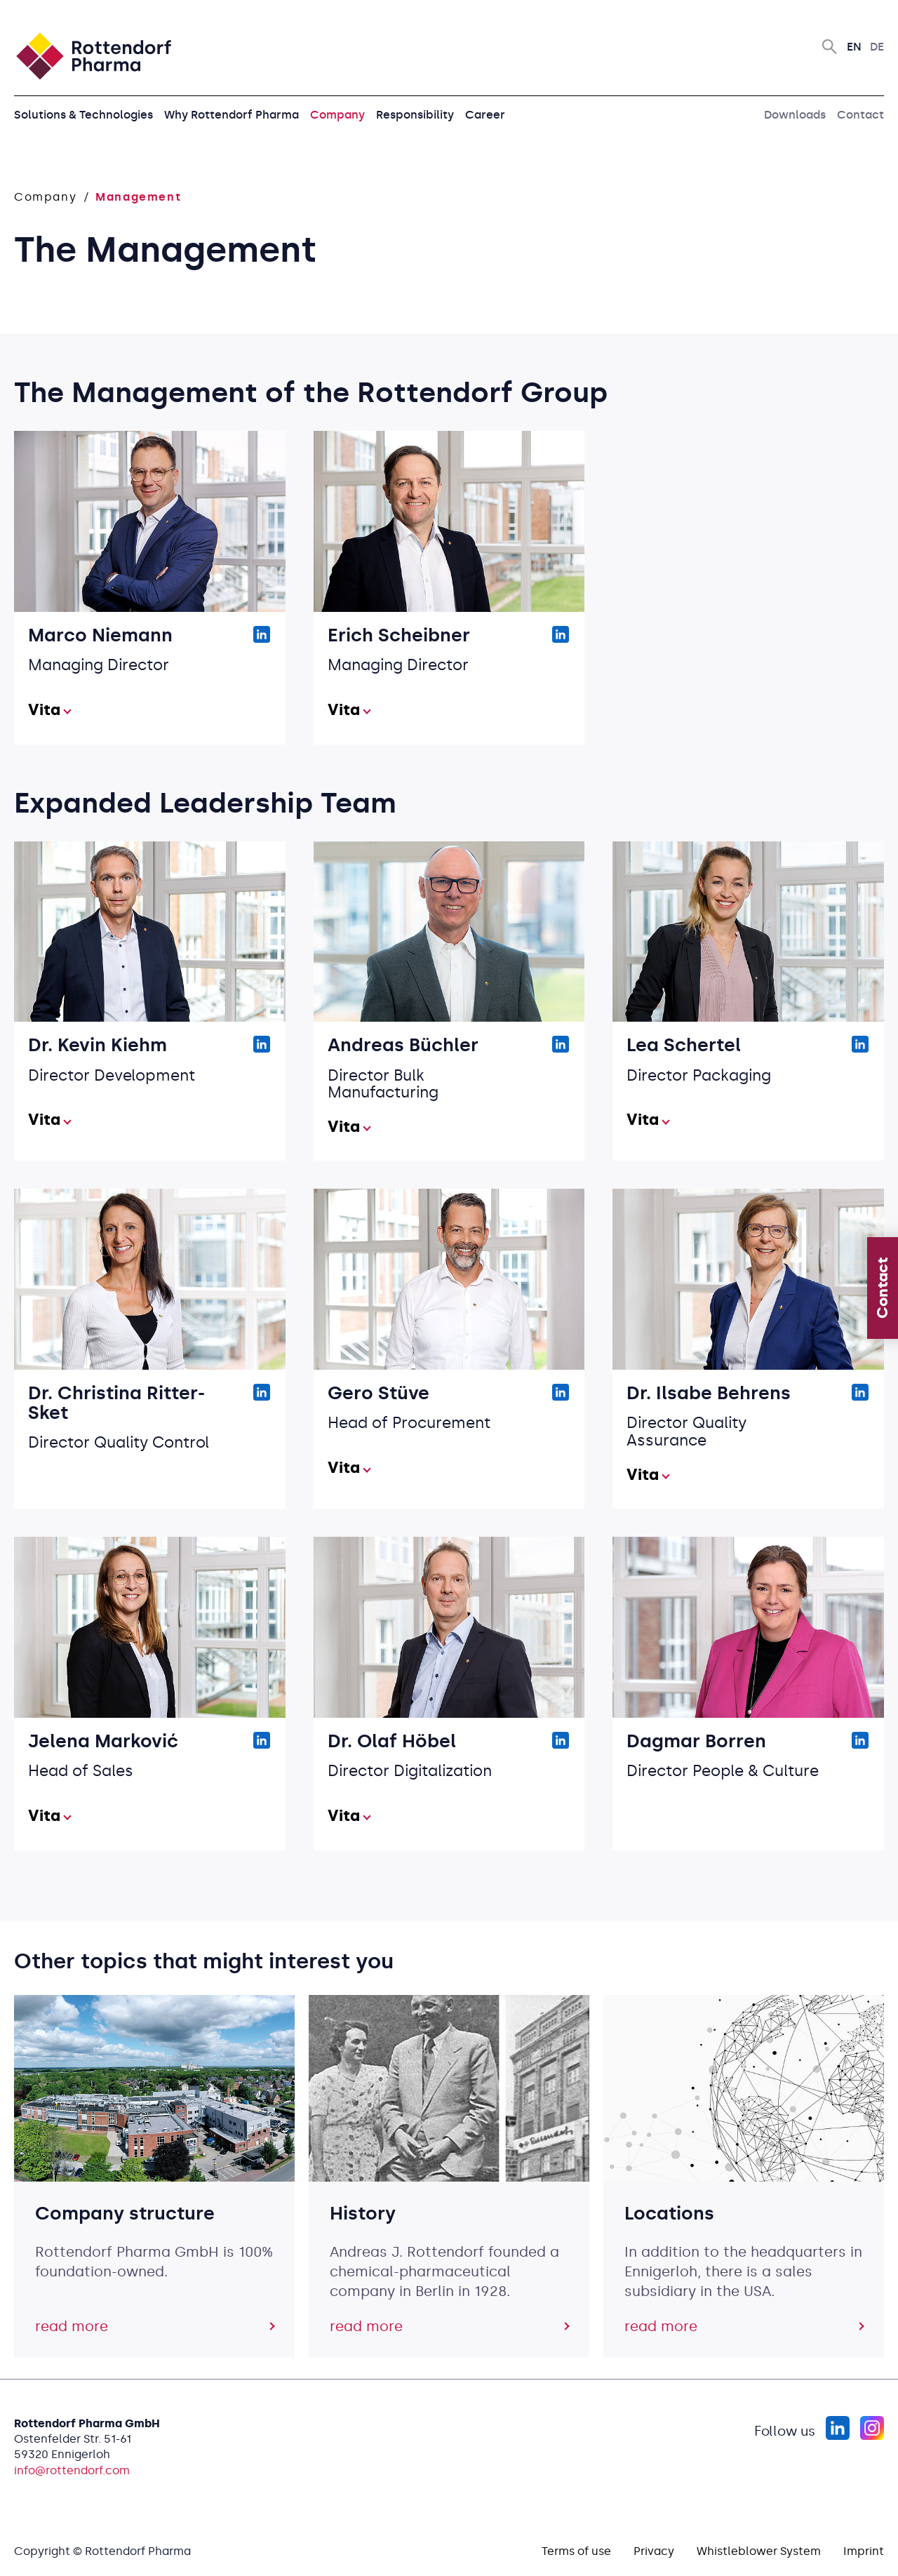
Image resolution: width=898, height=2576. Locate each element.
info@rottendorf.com (72, 2470)
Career (485, 114)
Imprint (863, 2551)
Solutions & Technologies (83, 114)
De (877, 46)
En (854, 46)
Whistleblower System (759, 2551)
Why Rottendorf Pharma (231, 114)
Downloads (795, 114)
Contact (860, 114)
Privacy (654, 2551)
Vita (44, 710)
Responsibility (415, 114)
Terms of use (576, 2551)
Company (337, 114)
